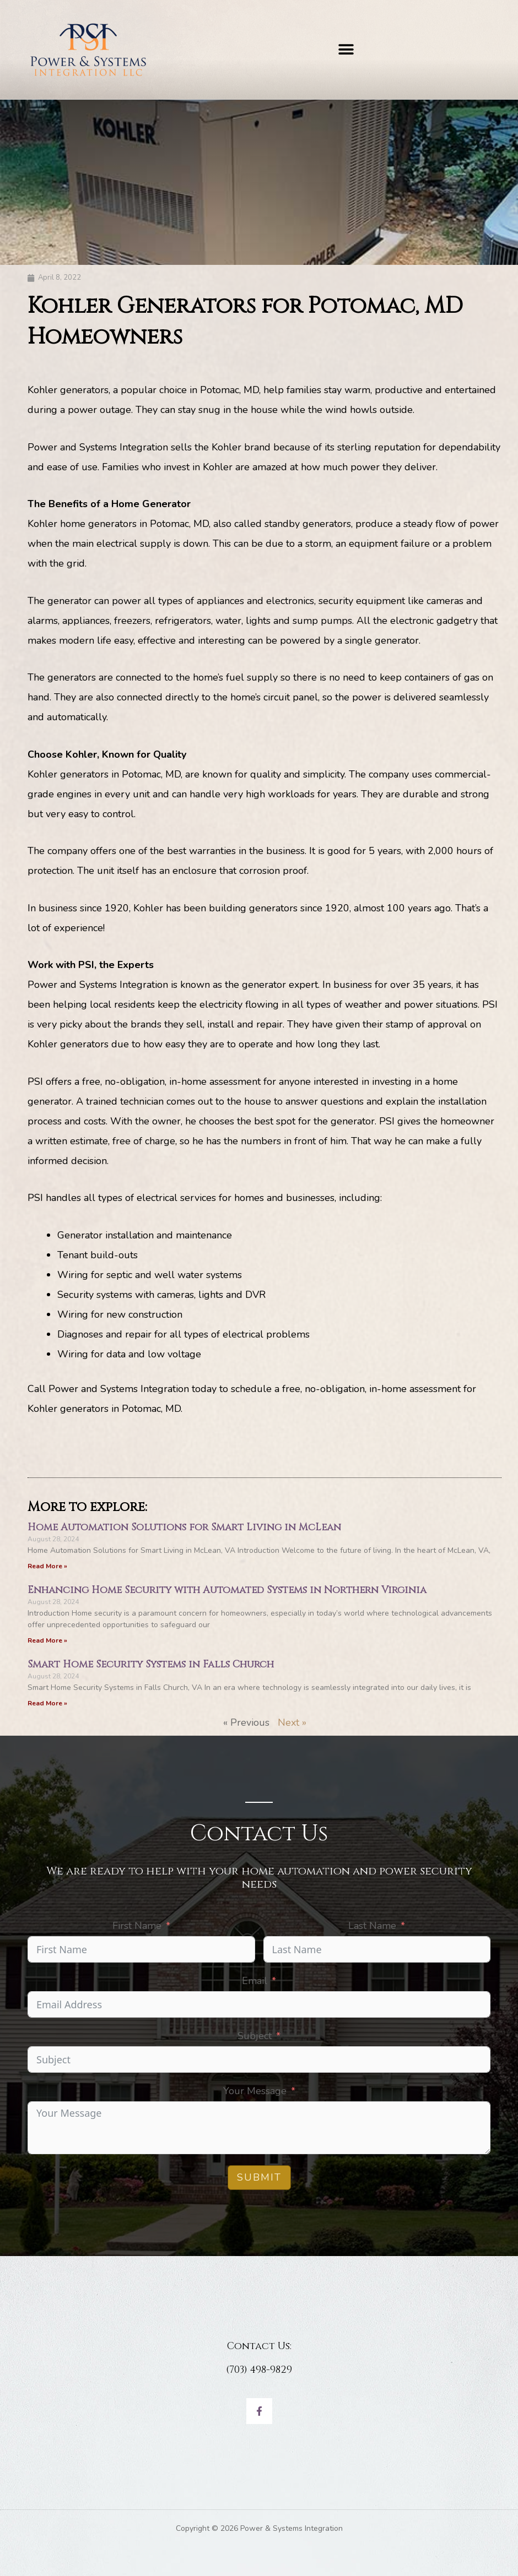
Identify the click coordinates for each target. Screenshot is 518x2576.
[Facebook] (259, 2411)
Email (254, 1980)
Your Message (255, 2090)
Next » (292, 1722)
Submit (259, 2177)
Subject (255, 2035)
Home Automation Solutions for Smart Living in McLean (184, 1527)
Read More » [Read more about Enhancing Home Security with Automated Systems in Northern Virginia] (47, 1640)
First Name (136, 1925)
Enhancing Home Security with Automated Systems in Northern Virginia (227, 1590)
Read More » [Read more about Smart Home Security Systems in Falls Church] (47, 1703)
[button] (345, 49)
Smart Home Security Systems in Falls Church (151, 1664)
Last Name (372, 1925)
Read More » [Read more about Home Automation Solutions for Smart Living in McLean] (47, 1566)
